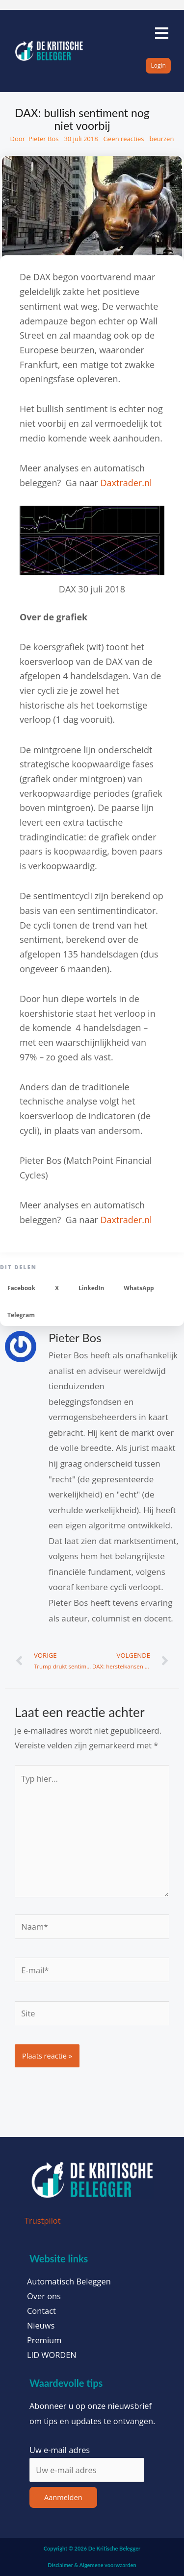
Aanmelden (63, 2497)
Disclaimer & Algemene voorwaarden (92, 2565)
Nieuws (40, 2326)
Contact (41, 2311)
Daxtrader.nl (126, 483)
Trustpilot (43, 2220)
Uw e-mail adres (59, 2449)
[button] (21, 1288)
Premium (44, 2340)
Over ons (44, 2296)
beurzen (161, 138)
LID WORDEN (52, 2355)
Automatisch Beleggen (69, 2281)
